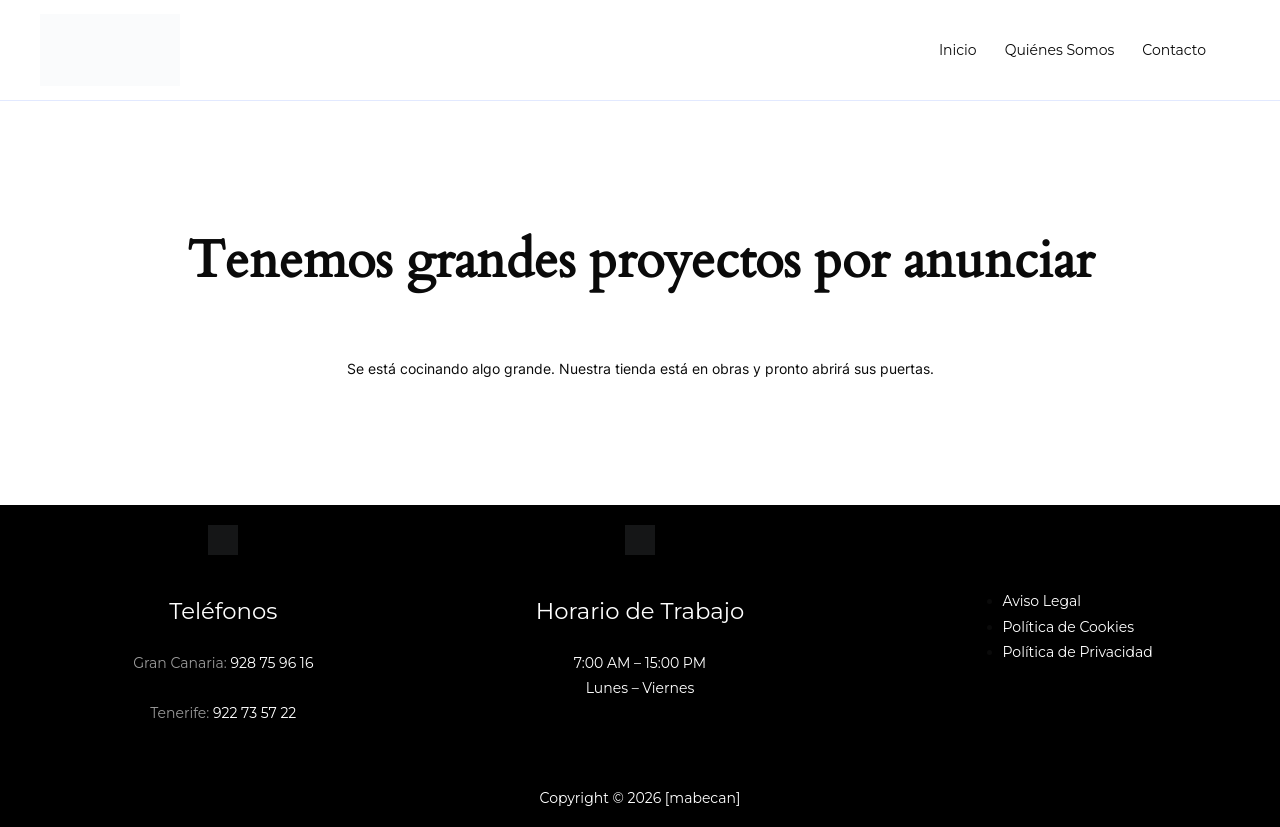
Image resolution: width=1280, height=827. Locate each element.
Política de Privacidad (1078, 652)
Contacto (1174, 50)
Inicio (958, 50)
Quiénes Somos (1060, 50)
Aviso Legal (1042, 601)
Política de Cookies (1069, 627)
